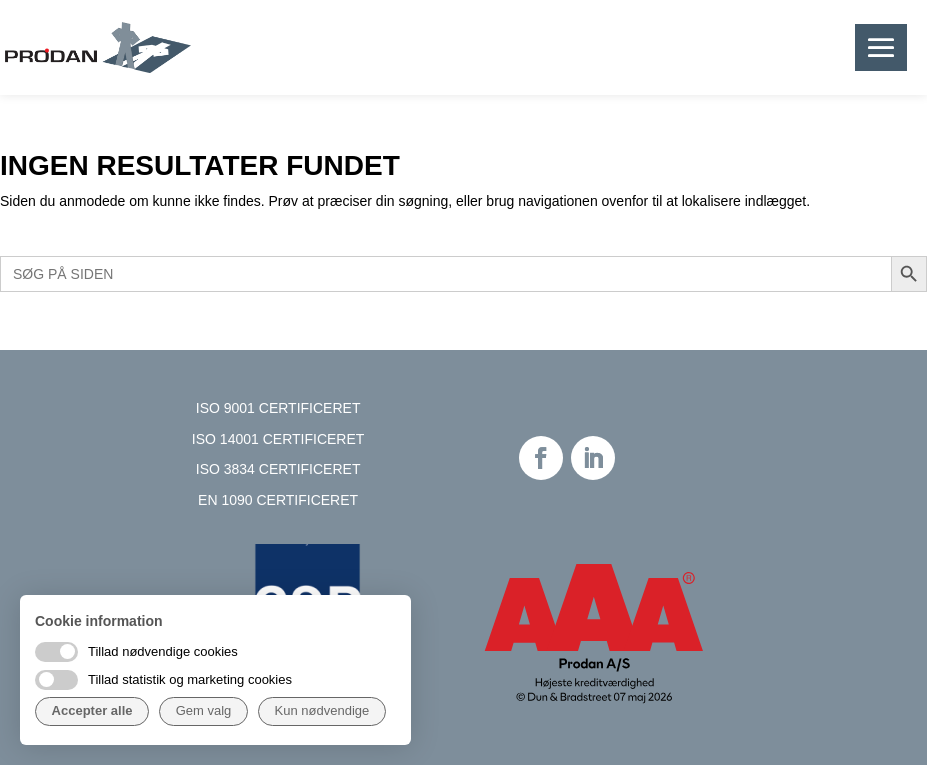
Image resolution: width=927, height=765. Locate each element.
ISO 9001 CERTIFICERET (278, 408)
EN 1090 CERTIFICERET (278, 500)
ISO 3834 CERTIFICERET (278, 469)
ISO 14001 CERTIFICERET (278, 439)
